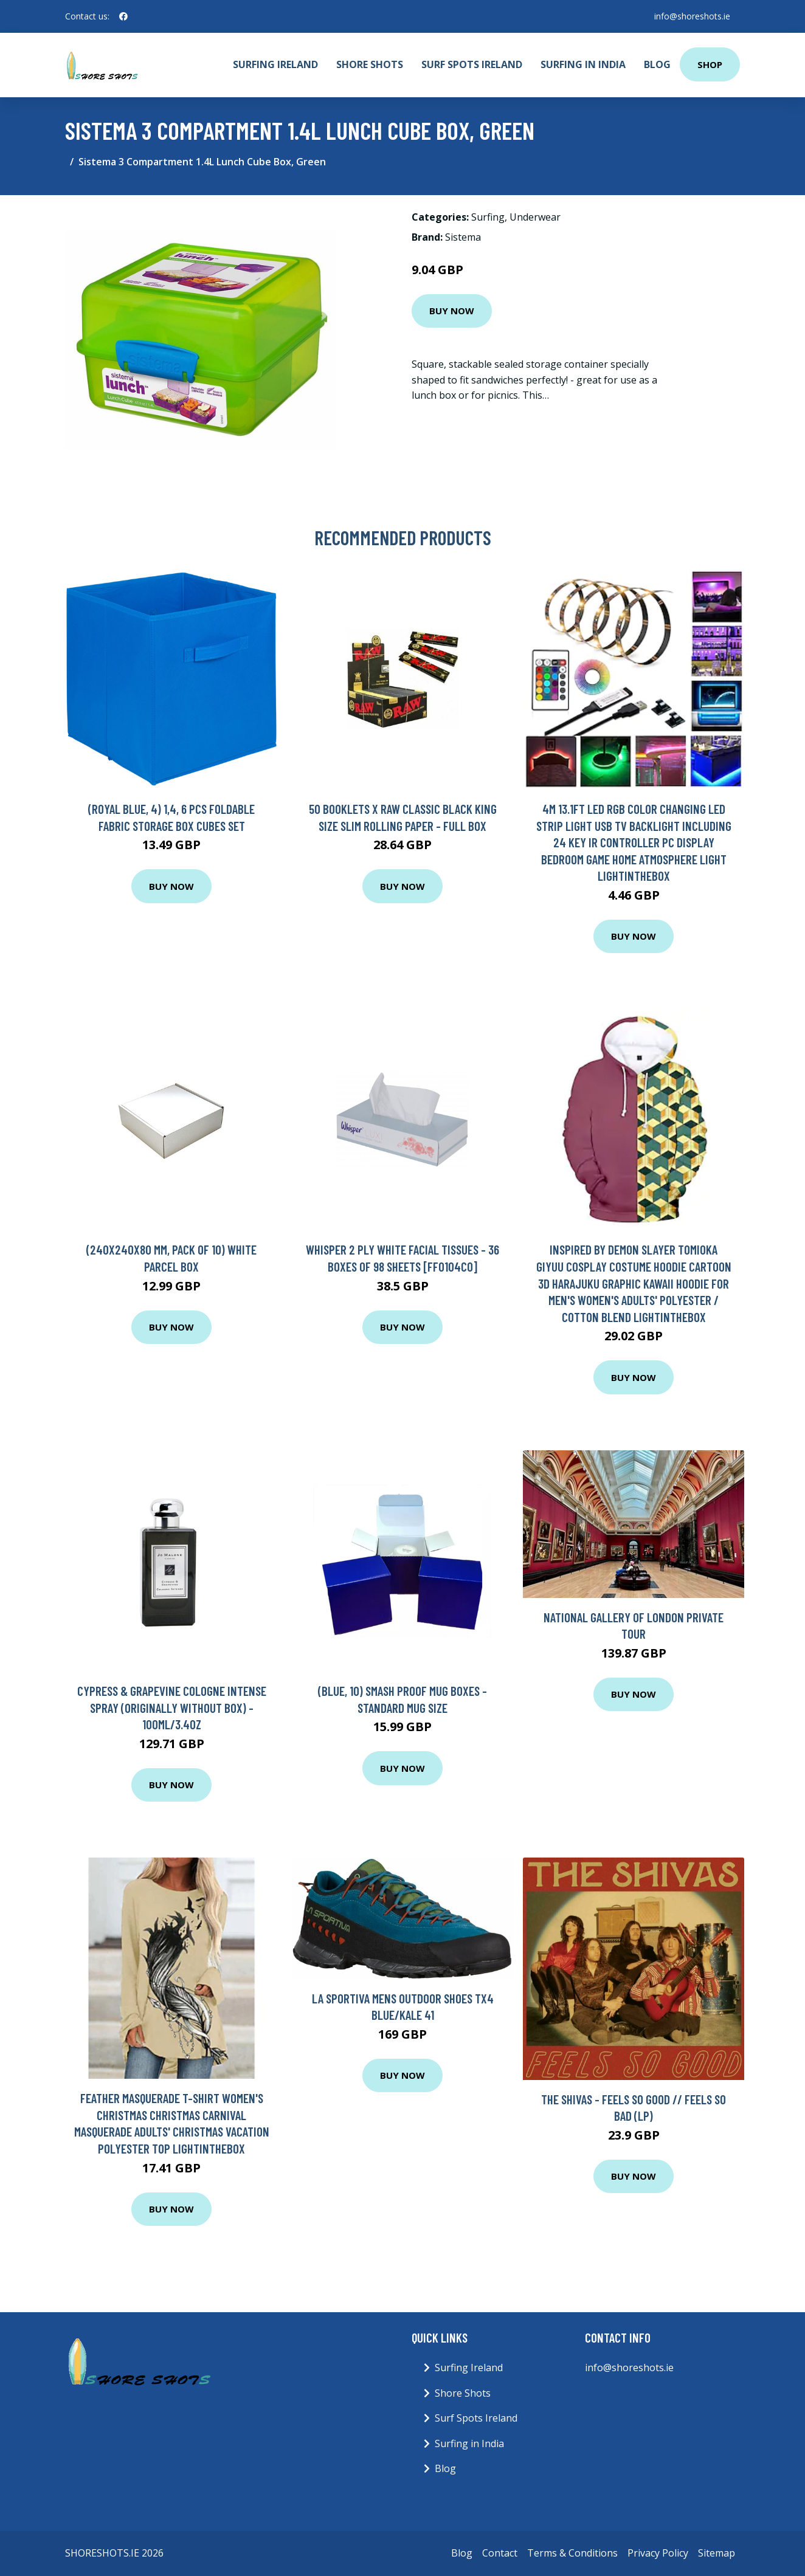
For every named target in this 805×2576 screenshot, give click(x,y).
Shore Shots (369, 64)
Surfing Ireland (275, 64)
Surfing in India (583, 64)
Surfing (488, 217)
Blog (657, 64)
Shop (709, 64)
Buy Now (451, 311)
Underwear (535, 217)
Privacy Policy (657, 2553)
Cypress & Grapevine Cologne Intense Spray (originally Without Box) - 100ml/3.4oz (171, 1707)
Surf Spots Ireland (471, 64)
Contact (499, 2553)
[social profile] (123, 16)
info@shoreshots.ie (692, 16)
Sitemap (716, 2553)
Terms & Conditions (572, 2553)
